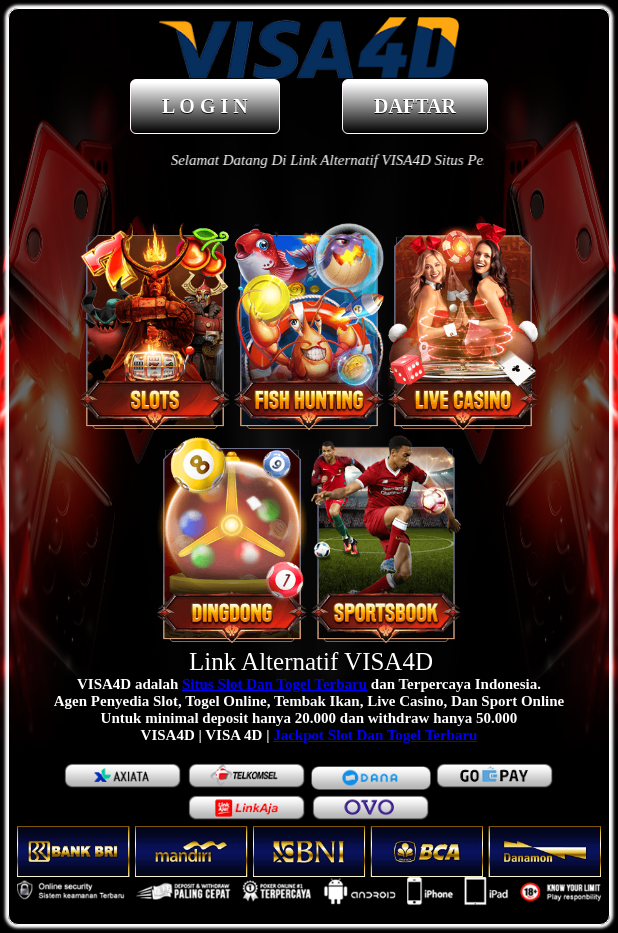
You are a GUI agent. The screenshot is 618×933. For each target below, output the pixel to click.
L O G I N (205, 106)
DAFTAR (415, 106)
